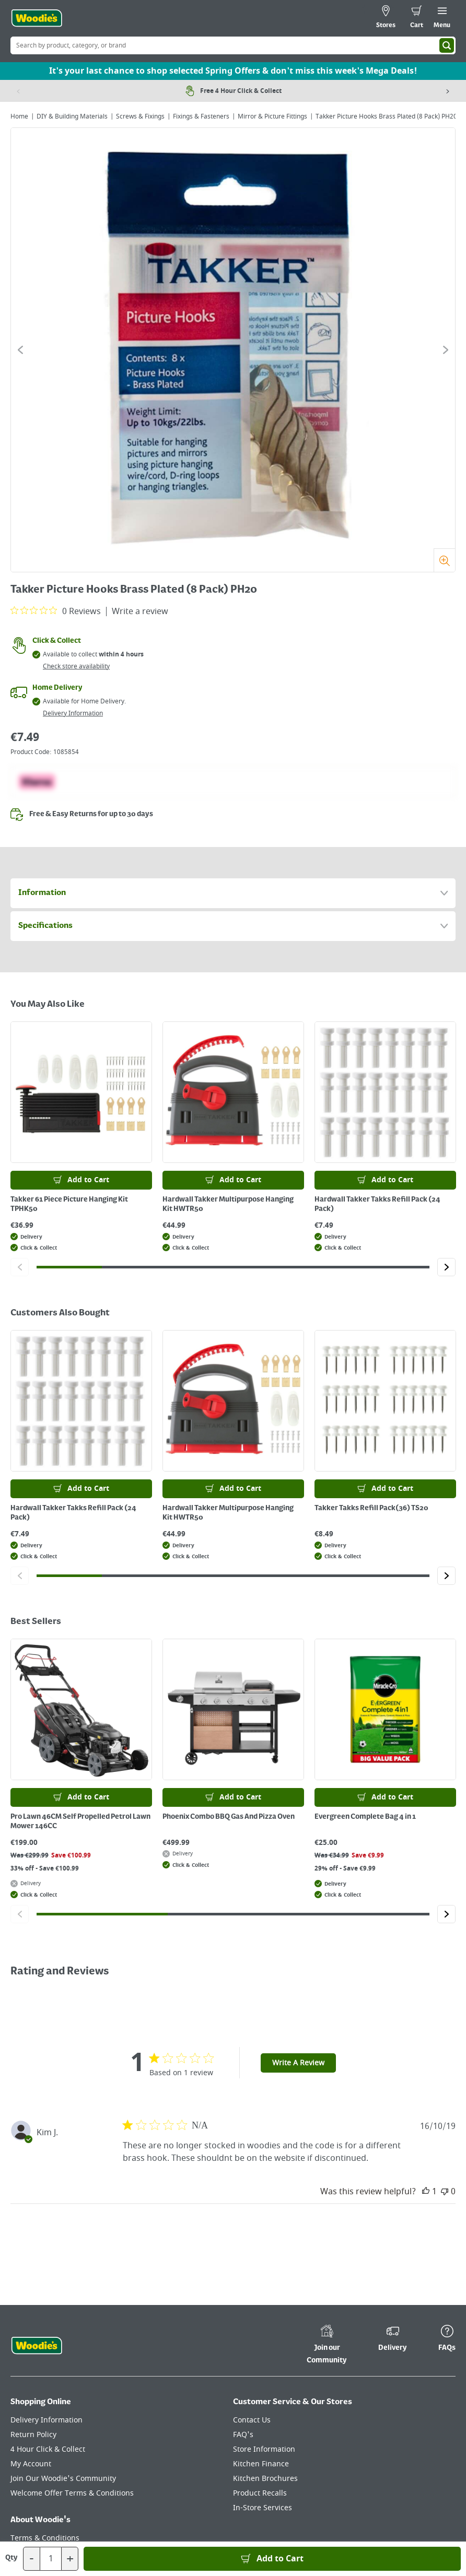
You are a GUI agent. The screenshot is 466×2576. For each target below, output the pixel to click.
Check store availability (76, 666)
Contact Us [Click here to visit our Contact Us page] (252, 2420)
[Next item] (448, 90)
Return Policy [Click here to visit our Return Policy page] (33, 2434)
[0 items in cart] (416, 18)
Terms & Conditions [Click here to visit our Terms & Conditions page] (44, 2538)
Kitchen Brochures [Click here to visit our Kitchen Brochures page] (265, 2478)
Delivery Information (73, 713)
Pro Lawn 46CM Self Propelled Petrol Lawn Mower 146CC (80, 1821)
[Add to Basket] (272, 2559)
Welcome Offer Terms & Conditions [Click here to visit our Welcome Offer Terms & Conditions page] (72, 2493)
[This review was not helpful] (444, 2191)
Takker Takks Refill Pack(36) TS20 (371, 1508)
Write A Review (298, 2062)
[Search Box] (233, 45)
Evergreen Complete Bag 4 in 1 (365, 1817)
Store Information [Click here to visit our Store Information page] (264, 2449)
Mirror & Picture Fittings (272, 116)
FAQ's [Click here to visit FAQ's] (243, 2434)
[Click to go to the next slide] (445, 350)
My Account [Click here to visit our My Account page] (30, 2464)
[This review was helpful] (425, 2191)
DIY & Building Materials (72, 116)
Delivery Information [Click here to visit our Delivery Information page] (46, 2420)
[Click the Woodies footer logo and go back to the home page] (36, 2346)
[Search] (447, 45)
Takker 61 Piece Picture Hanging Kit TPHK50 (69, 1204)
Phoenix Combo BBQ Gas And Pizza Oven (228, 1817)
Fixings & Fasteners (201, 116)
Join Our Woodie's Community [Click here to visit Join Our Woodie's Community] (63, 2478)
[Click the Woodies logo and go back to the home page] (36, 18)
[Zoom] (444, 560)
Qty (11, 2558)
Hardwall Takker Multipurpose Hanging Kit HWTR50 (228, 1204)
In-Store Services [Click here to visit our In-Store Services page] (262, 2507)
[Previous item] (18, 90)
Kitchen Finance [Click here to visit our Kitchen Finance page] (261, 2464)
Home (19, 116)
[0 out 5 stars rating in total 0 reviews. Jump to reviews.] (55, 611)
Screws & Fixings (140, 116)
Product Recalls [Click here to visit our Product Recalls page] (260, 2493)
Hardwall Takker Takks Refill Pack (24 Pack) (377, 1204)
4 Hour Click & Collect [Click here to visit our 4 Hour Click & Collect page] (47, 2449)
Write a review (140, 611)
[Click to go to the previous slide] (20, 350)
